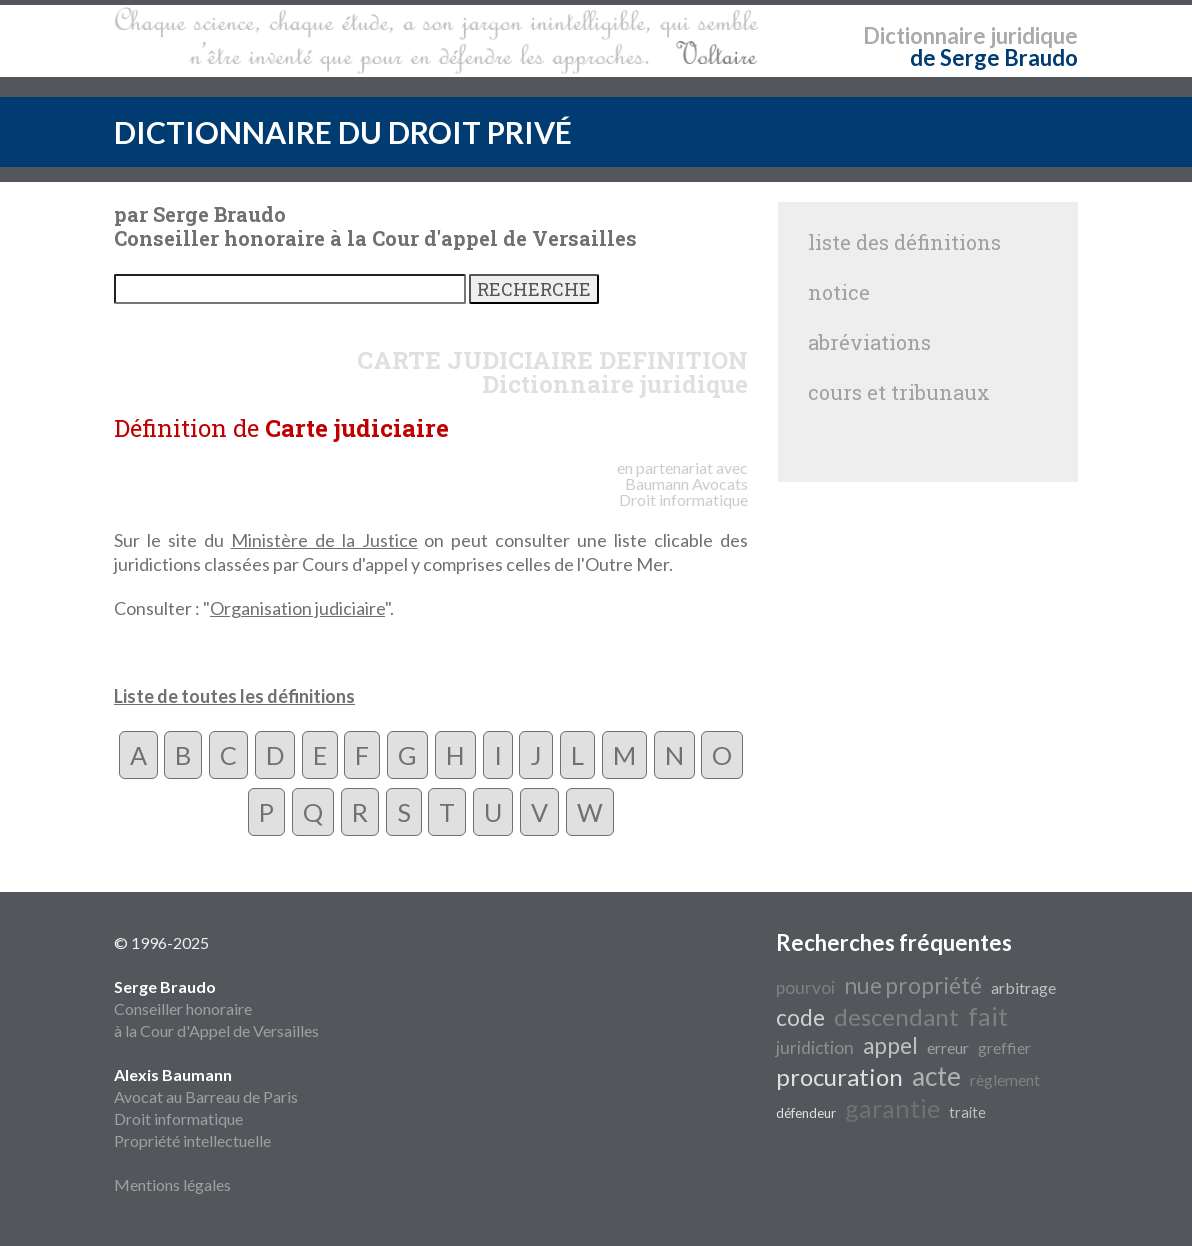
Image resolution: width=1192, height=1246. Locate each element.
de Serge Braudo (994, 57)
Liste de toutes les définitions (234, 696)
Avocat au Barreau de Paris (206, 1096)
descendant (896, 1016)
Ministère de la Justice (324, 540)
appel (890, 1045)
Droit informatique (178, 1118)
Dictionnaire (924, 35)
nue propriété (913, 985)
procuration (839, 1076)
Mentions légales (172, 1184)
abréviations (869, 342)
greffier (1004, 1047)
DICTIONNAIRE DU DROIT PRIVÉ (343, 132)
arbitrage (1023, 987)
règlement (1005, 1079)
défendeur (806, 1113)
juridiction (815, 1047)
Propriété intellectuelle (192, 1140)
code (800, 1017)
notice (839, 292)
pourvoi (805, 987)
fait (988, 1016)
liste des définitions (904, 242)
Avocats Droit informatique (683, 491)
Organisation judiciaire (297, 608)
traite (967, 1112)
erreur (948, 1047)
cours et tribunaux (899, 392)
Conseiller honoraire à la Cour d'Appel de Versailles (216, 1008)
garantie (892, 1108)
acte (936, 1076)
